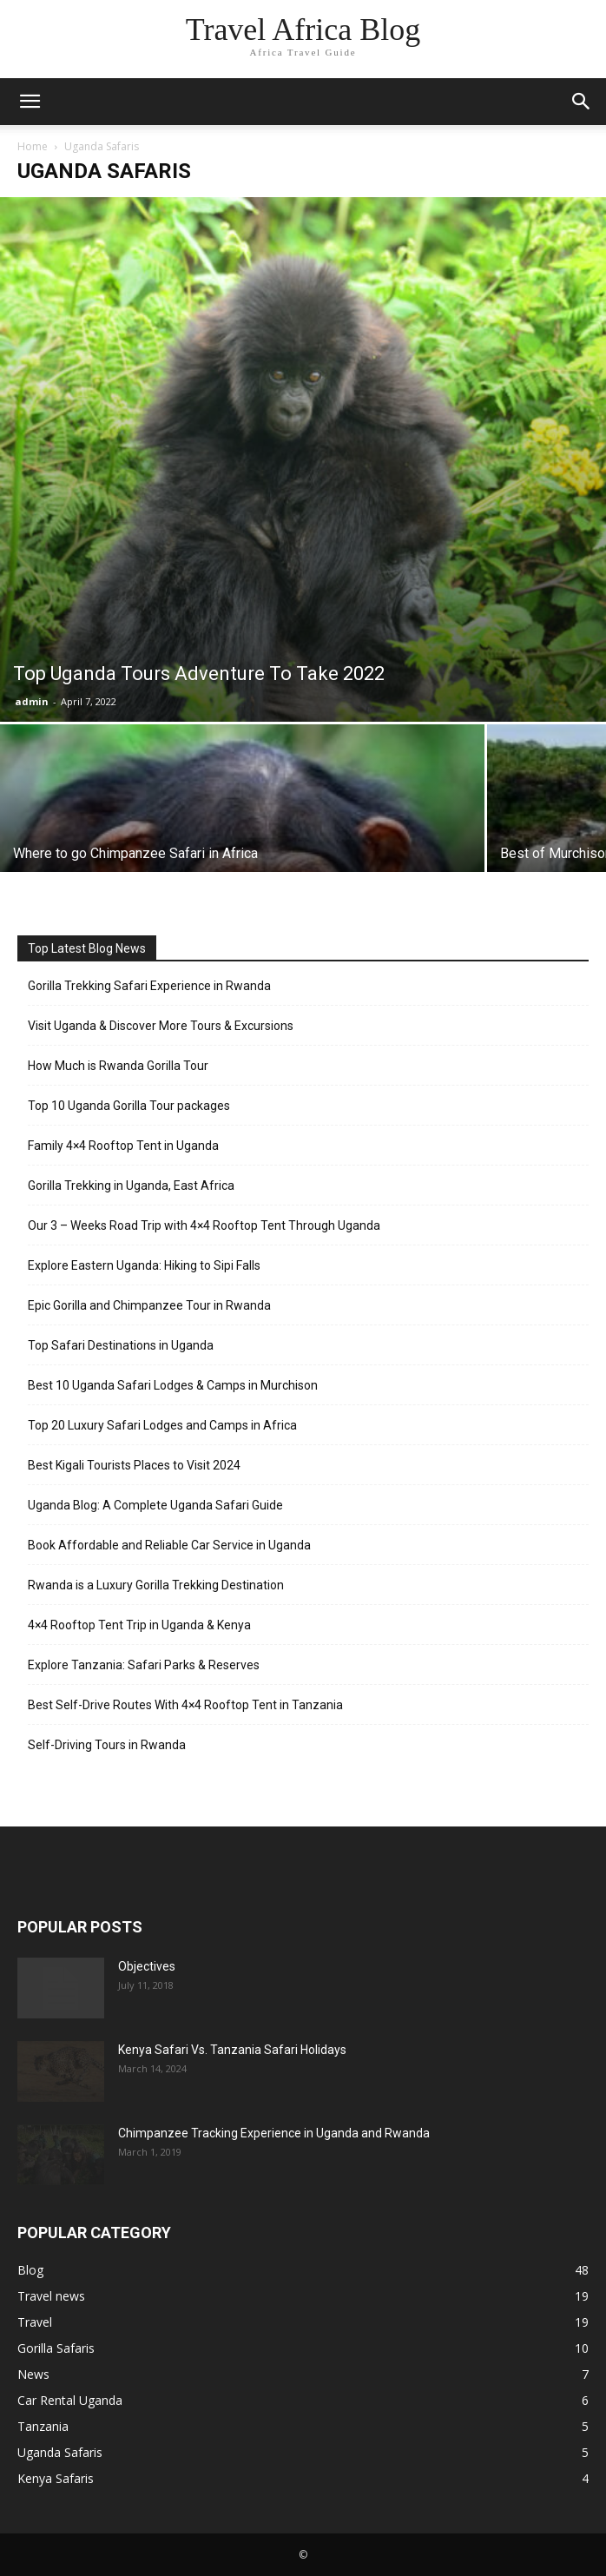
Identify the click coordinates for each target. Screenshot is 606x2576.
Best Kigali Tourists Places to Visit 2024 (134, 1465)
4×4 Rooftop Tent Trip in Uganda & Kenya (139, 1625)
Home (32, 146)
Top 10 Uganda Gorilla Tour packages (129, 1106)
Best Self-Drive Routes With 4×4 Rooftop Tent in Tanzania (185, 1705)
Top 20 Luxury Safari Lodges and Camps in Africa (162, 1425)
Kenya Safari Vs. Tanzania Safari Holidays (232, 2050)
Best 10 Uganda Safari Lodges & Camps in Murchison (173, 1385)
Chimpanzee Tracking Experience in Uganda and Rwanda (274, 2133)
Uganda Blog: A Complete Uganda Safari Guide (155, 1505)
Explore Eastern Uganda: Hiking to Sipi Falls (144, 1265)
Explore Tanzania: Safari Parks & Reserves (144, 1665)
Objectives (146, 1966)
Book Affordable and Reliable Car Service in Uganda (169, 1545)
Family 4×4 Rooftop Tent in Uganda (123, 1146)
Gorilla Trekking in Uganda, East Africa (131, 1185)
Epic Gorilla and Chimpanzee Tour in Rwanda (149, 1305)
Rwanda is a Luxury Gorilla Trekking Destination (156, 1585)
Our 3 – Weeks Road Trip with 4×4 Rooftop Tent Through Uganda (204, 1225)
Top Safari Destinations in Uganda (121, 1345)
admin (32, 701)
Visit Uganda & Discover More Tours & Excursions (160, 1026)
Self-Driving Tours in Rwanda (107, 1745)
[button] (29, 101)
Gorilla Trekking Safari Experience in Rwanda (149, 986)
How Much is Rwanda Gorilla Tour (118, 1066)
